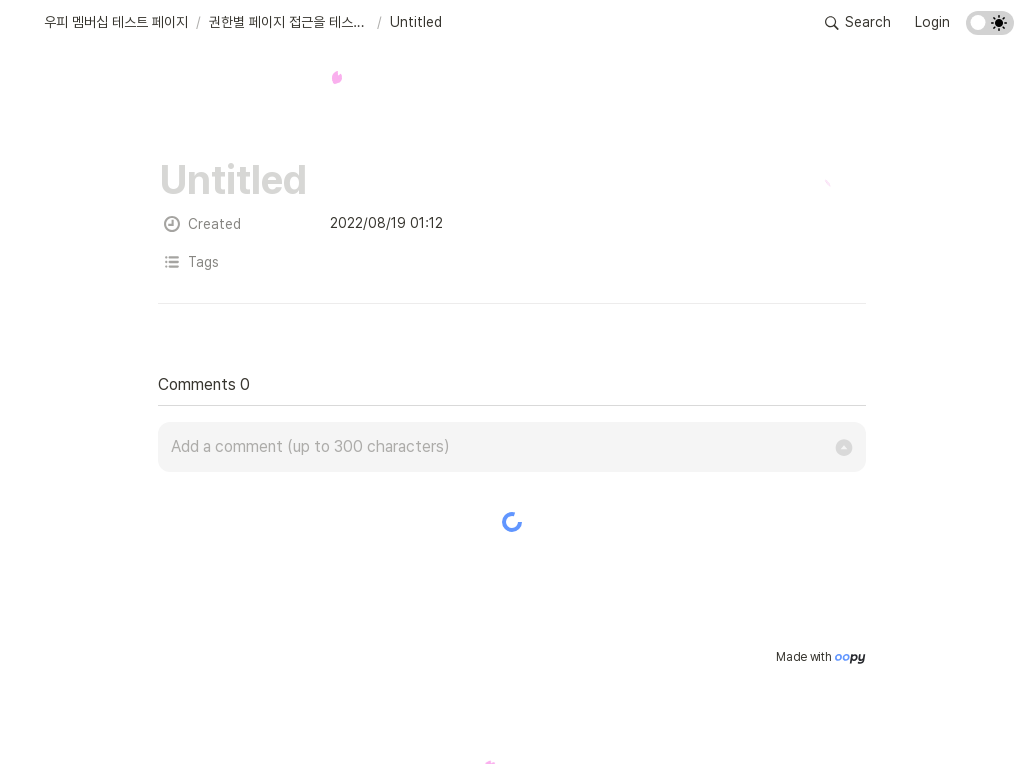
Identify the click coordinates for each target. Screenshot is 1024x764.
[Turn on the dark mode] (990, 29)
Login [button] (932, 22)
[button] (103, 23)
